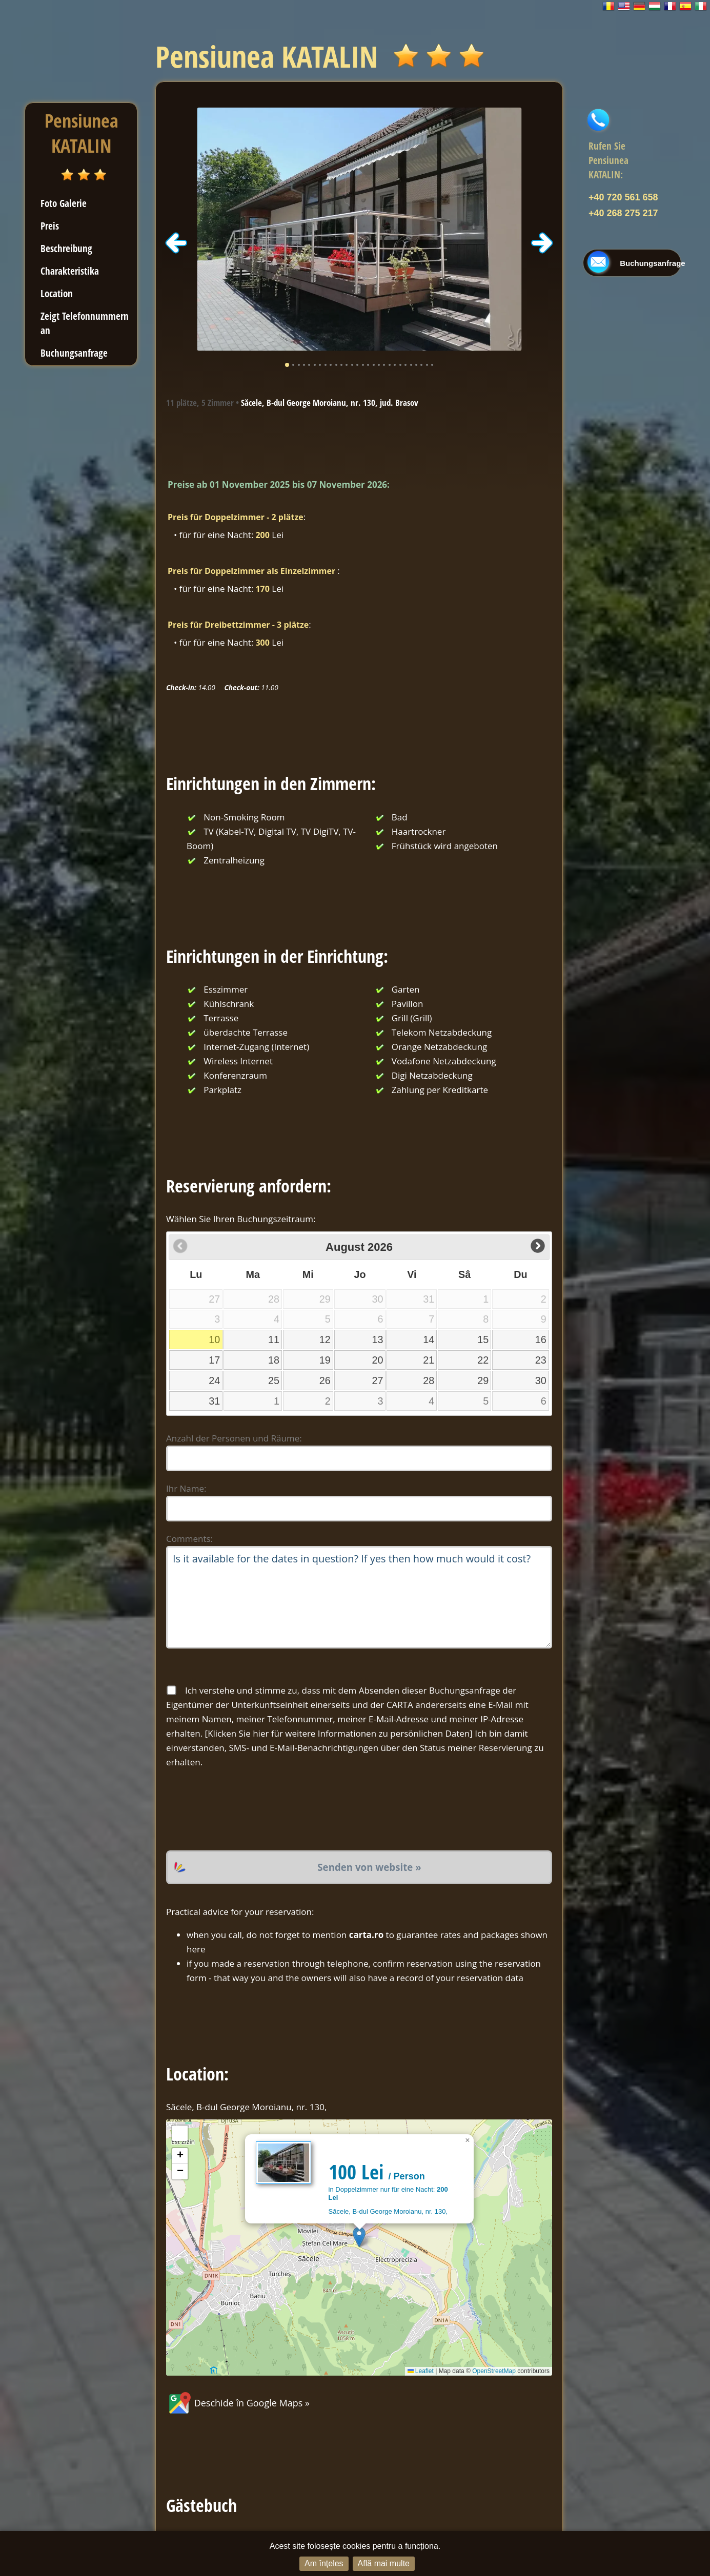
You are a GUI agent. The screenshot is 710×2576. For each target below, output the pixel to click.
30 (540, 1380)
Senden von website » (369, 1867)
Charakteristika (69, 271)
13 (377, 1339)
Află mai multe (384, 2563)
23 (540, 1360)
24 (214, 1380)
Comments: (189, 1538)
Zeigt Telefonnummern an (84, 323)
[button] (359, 2237)
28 (428, 1380)
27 (377, 1380)
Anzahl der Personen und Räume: (234, 1438)
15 (483, 1339)
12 (325, 1339)
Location (56, 293)
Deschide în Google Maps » (238, 2403)
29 (483, 1380)
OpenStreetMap (494, 2371)
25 (273, 1380)
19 (325, 1360)
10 (214, 1339)
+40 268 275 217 (623, 213)
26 (325, 1380)
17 (214, 1360)
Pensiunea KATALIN (81, 133)
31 (214, 1401)
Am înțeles (324, 2563)
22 (483, 1360)
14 (428, 1339)
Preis (49, 226)
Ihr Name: (186, 1488)
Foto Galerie (63, 203)
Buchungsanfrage (74, 353)
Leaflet (421, 2371)
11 (273, 1339)
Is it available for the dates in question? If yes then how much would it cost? (359, 1597)
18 (273, 1360)
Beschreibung (66, 248)
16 (540, 1339)
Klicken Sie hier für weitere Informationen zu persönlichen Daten (339, 1733)
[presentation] (244, 1810)
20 (377, 1360)
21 (428, 1360)
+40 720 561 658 (623, 197)
